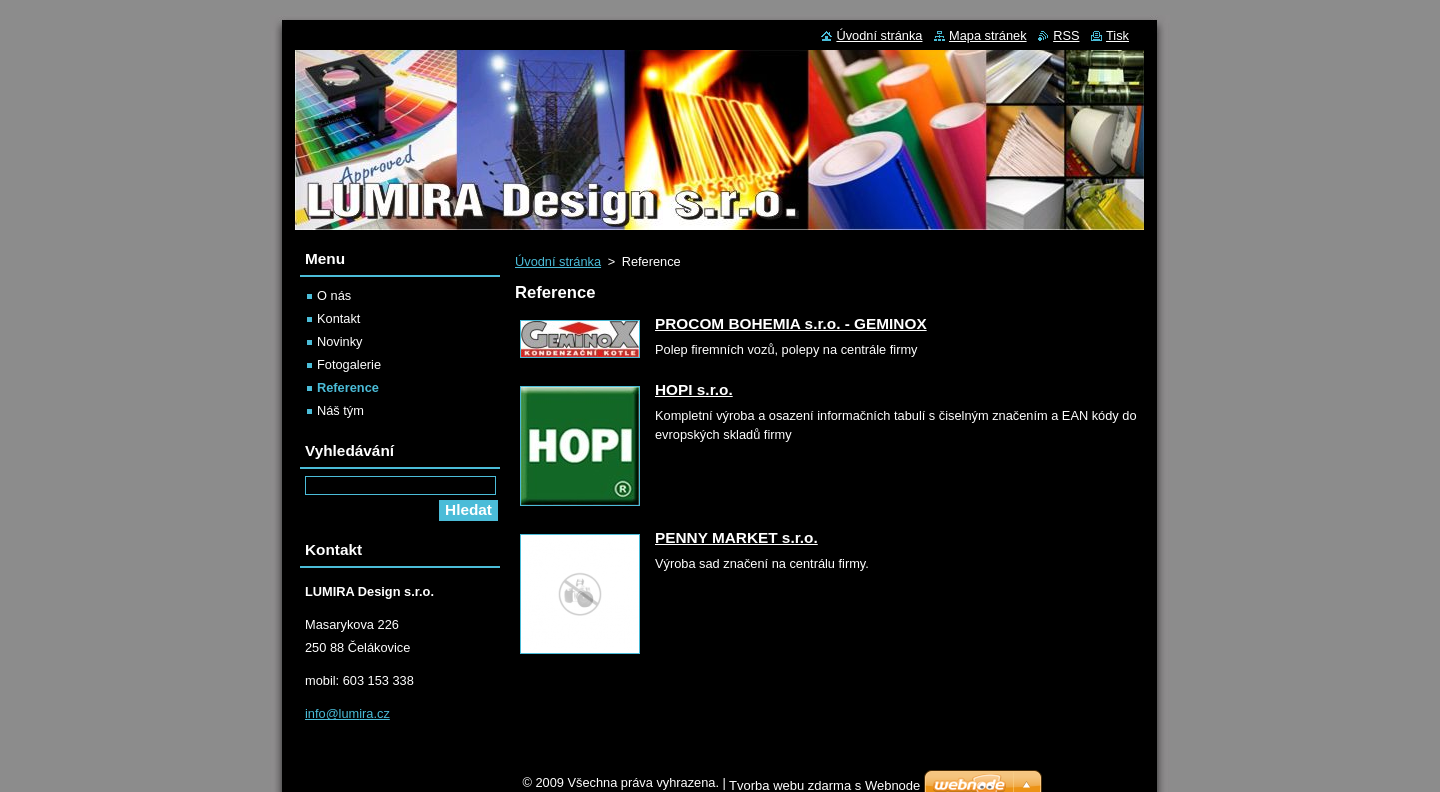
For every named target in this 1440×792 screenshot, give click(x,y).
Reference (348, 387)
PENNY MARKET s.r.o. (736, 537)
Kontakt (338, 318)
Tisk (1117, 35)
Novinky (340, 341)
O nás (334, 295)
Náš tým (340, 410)
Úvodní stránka (558, 261)
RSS (1066, 35)
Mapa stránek (988, 35)
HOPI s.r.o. (694, 389)
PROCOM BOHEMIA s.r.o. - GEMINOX (791, 323)
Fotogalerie (349, 364)
